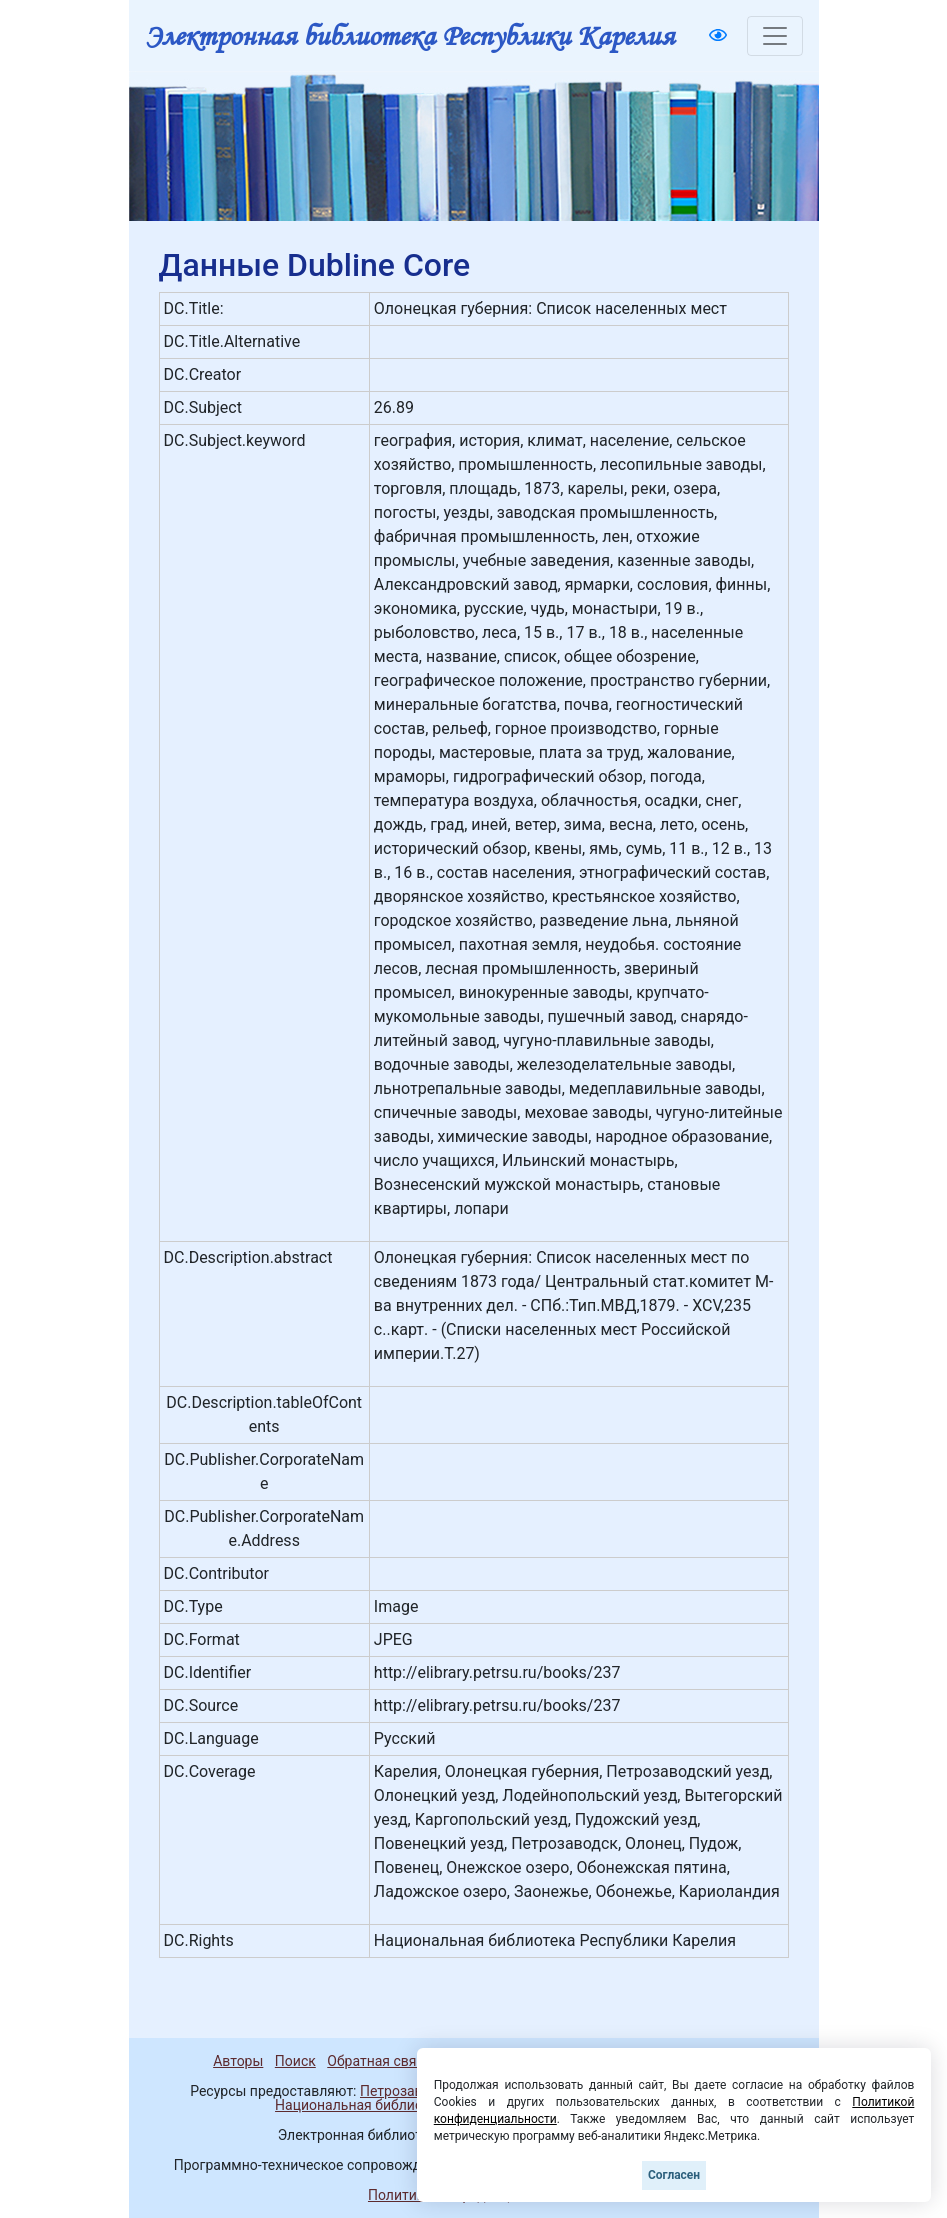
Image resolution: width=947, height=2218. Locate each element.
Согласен (674, 2175)
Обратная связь (379, 2061)
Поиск (295, 2061)
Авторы (238, 2061)
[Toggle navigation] (775, 36)
